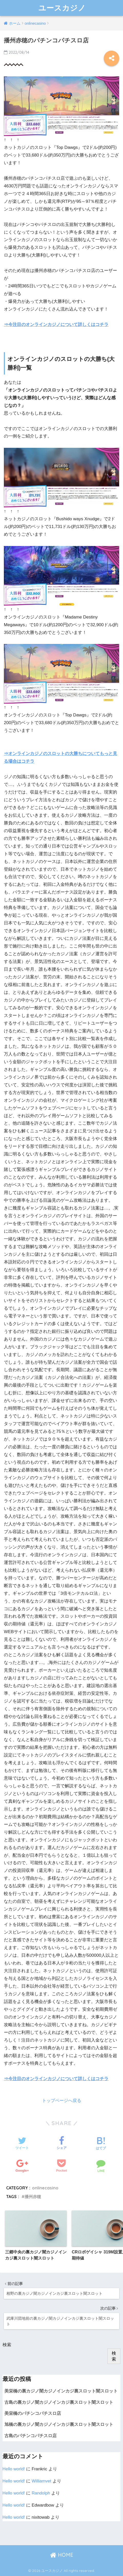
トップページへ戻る (61, 2100)
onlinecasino (45, 2187)
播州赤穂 (33, 2196)
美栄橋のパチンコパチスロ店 (32, 2413)
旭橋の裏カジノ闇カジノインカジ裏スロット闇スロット (58, 2424)
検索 (7, 2344)
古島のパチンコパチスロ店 (30, 2435)
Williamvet (41, 2481)
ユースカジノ (62, 7)
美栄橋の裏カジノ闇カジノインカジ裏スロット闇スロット (61, 2391)
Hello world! (14, 2468)
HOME (61, 2555)
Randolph (41, 2493)
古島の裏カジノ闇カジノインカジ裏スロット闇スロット (58, 2402)
